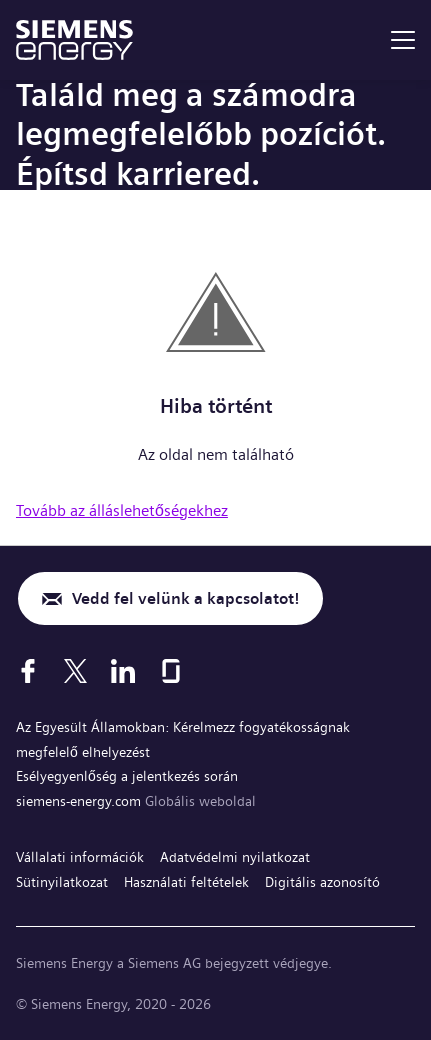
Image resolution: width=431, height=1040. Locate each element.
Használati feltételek (186, 882)
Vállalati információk (80, 857)
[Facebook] (28, 671)
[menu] (403, 40)
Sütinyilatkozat (62, 882)
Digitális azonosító (322, 882)
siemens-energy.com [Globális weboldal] (80, 801)
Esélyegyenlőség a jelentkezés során (127, 776)
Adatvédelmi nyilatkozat (235, 857)
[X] (75, 671)
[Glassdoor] (171, 671)
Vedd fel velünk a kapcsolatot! (185, 598)
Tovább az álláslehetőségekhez (122, 510)
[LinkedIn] (123, 671)
